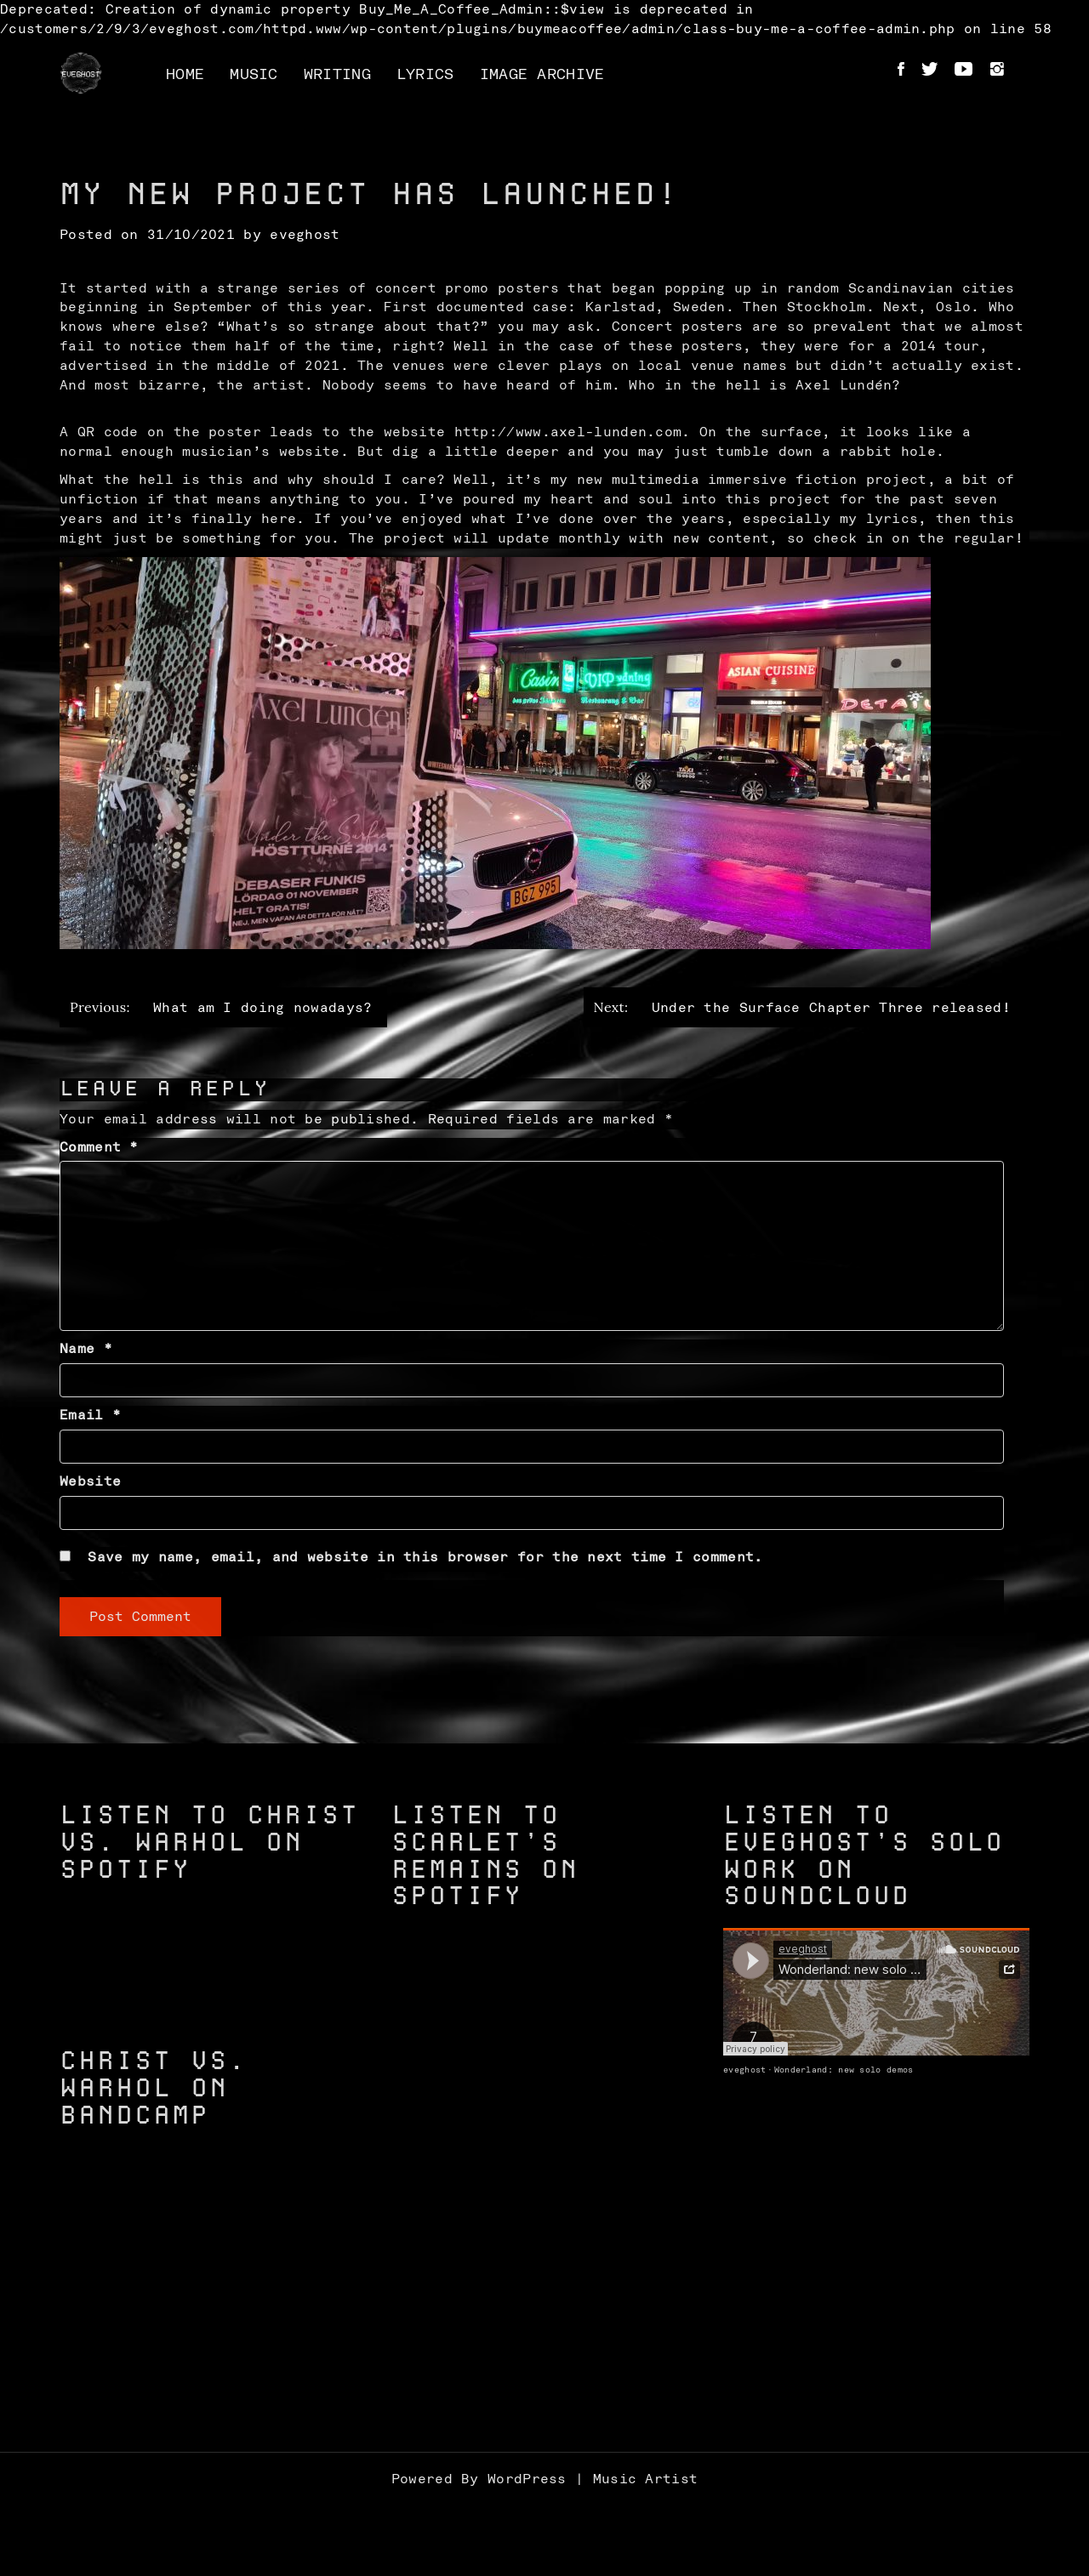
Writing (337, 74)
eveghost (304, 235)
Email (90, 1415)
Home (185, 74)
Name (86, 1349)
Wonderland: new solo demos (844, 2070)
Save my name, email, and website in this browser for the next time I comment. (425, 1557)
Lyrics (425, 74)
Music (254, 74)
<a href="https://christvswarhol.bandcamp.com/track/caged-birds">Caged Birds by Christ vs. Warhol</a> (213, 2321)
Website (90, 1481)
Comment (99, 1147)
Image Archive (542, 74)
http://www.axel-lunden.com (568, 432)
